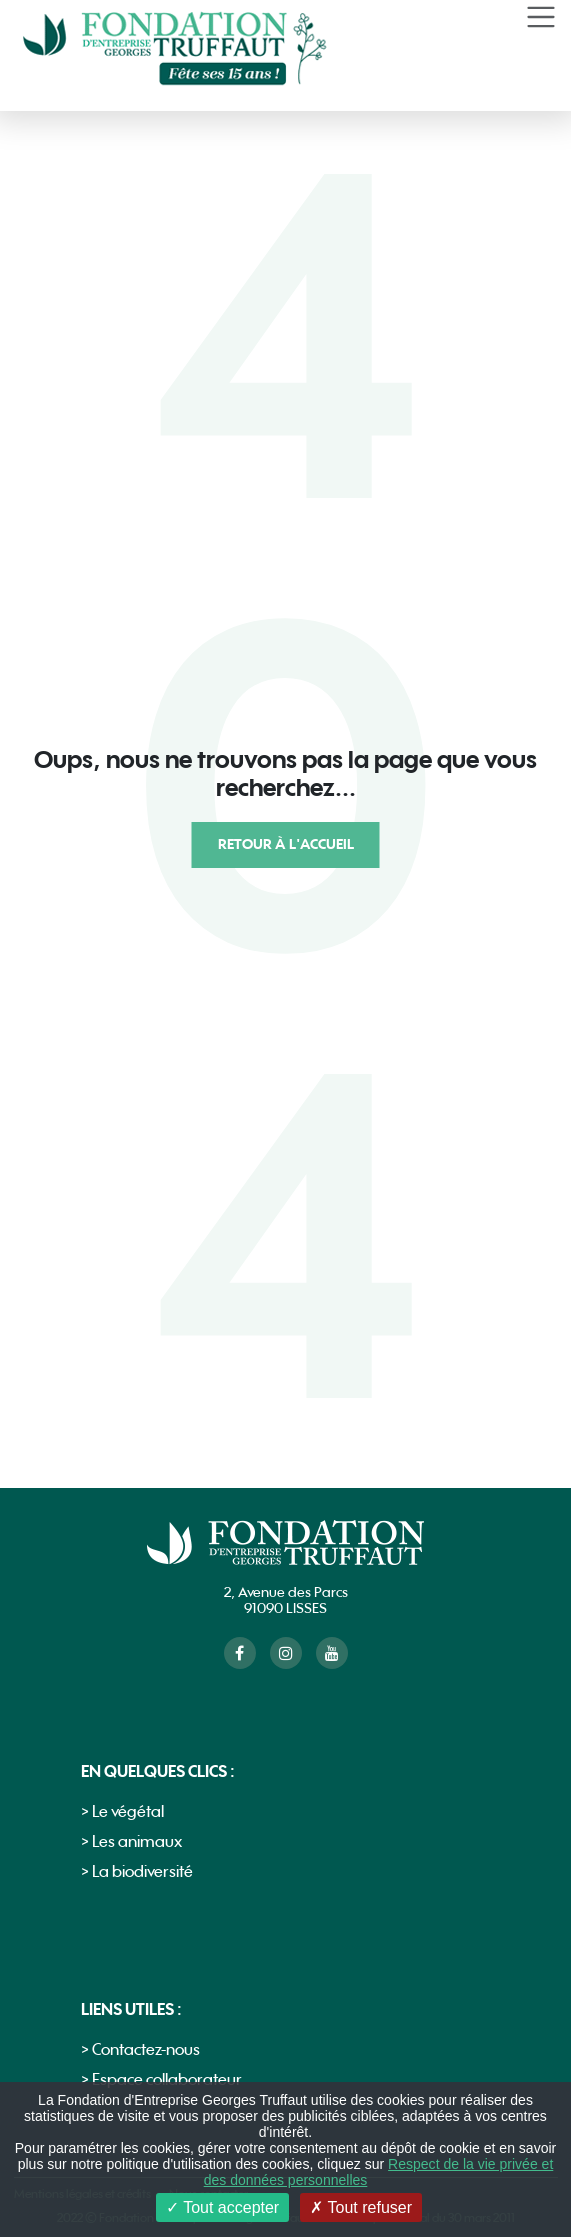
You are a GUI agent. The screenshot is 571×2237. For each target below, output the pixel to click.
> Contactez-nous (140, 2050)
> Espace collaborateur (161, 2080)
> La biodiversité (137, 1872)
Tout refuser (361, 2207)
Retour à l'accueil (286, 844)
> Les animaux (131, 1842)
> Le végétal (122, 1812)
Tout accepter (222, 2207)
